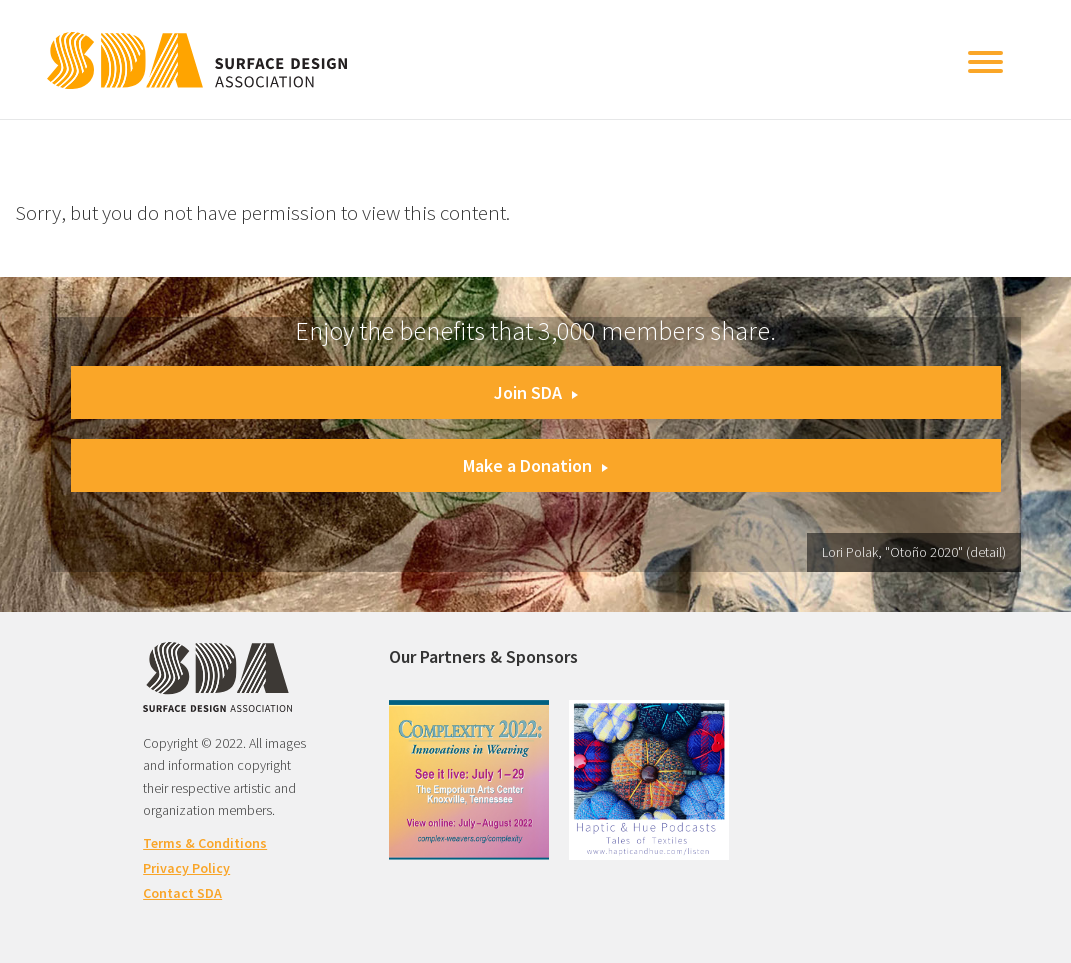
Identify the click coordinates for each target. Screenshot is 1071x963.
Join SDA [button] (536, 392)
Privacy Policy (186, 868)
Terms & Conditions (205, 843)
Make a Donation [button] (535, 465)
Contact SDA (182, 893)
